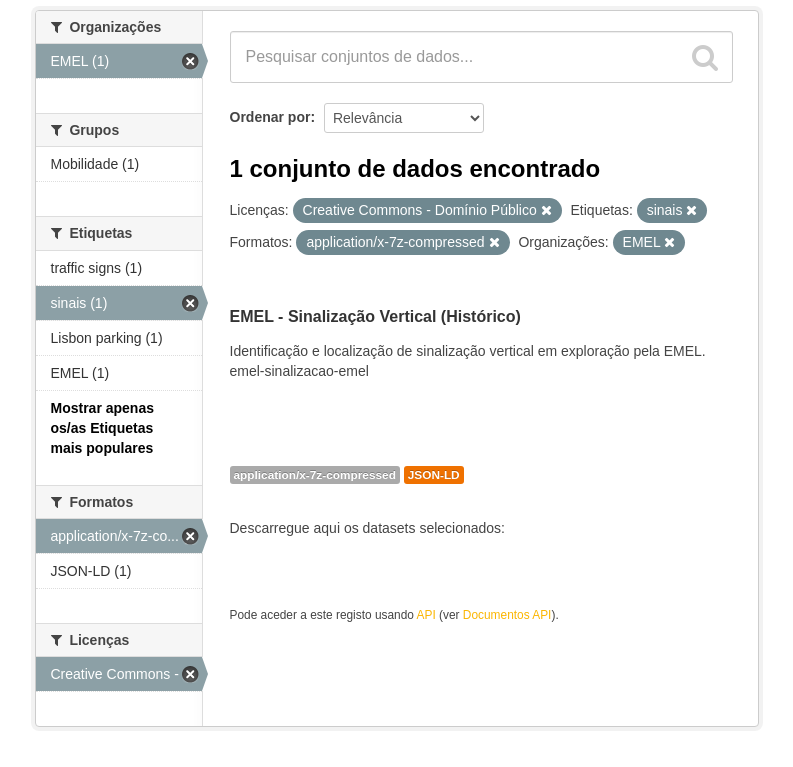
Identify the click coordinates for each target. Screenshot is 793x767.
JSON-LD (434, 475)
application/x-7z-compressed (315, 475)
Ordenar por (270, 117)
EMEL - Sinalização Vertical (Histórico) (375, 316)
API (426, 615)
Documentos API (507, 615)
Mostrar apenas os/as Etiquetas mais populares (102, 428)
